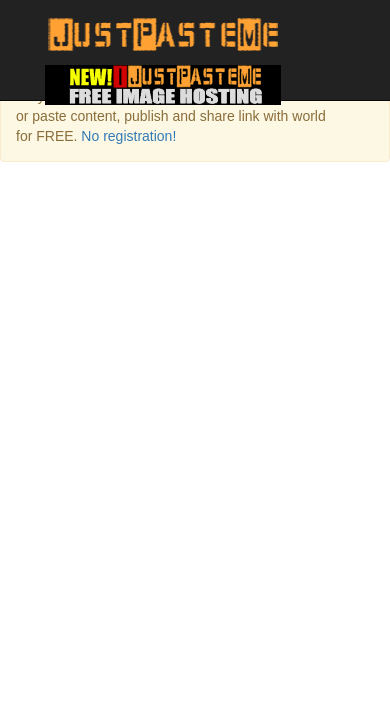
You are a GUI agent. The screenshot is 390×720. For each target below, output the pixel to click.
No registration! (128, 136)
